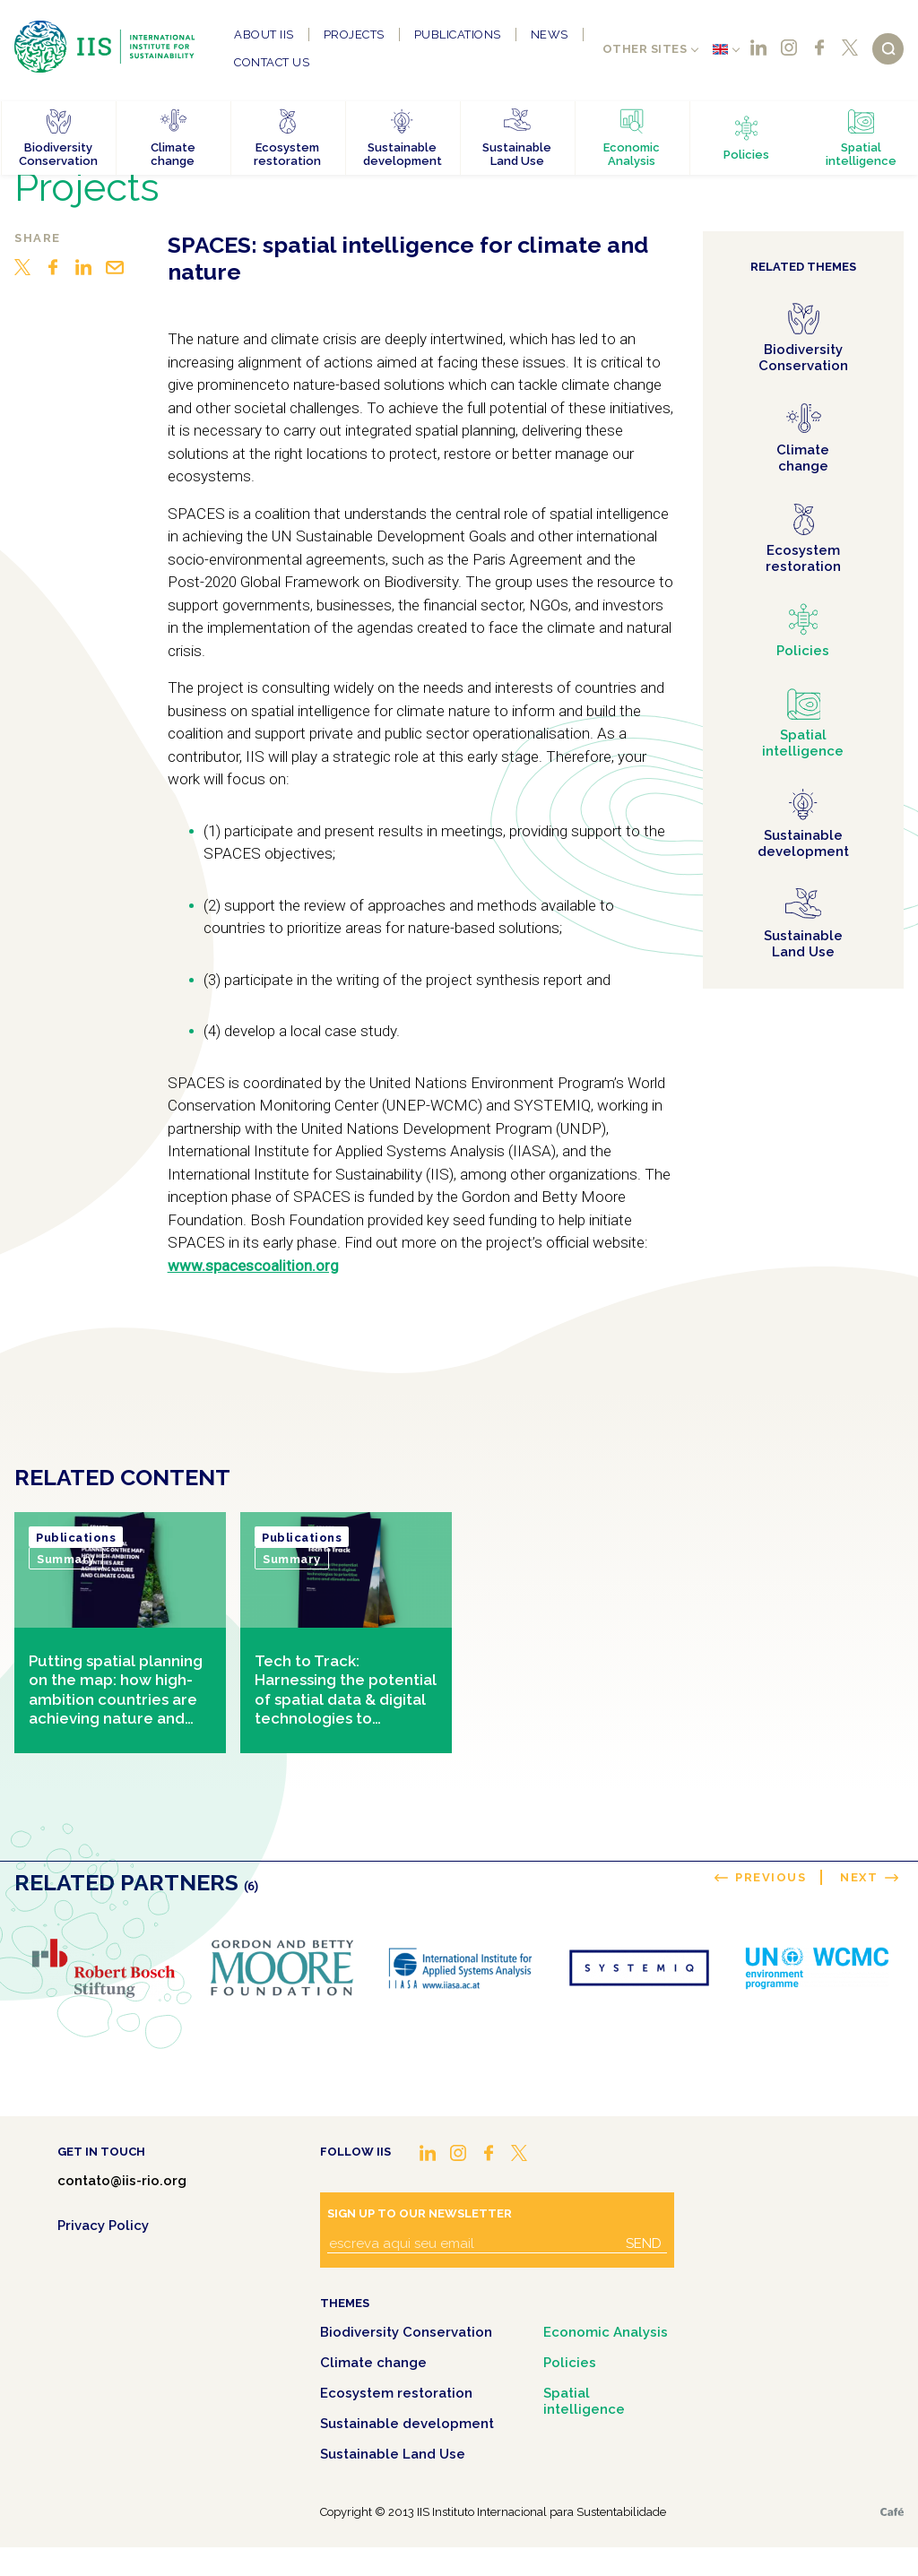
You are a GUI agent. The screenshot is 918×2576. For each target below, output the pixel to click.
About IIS (264, 34)
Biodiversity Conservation (406, 2332)
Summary (66, 1559)
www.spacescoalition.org (253, 1266)
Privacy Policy (103, 2225)
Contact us (271, 62)
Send (644, 2243)
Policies (569, 2363)
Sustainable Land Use (392, 2454)
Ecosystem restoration (396, 2393)
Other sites (645, 49)
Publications (457, 34)
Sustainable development (407, 2424)
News (549, 34)
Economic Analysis (605, 2332)
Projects (354, 34)
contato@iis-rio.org (121, 2181)
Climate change (373, 2363)
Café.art (892, 2512)
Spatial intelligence (584, 2401)
